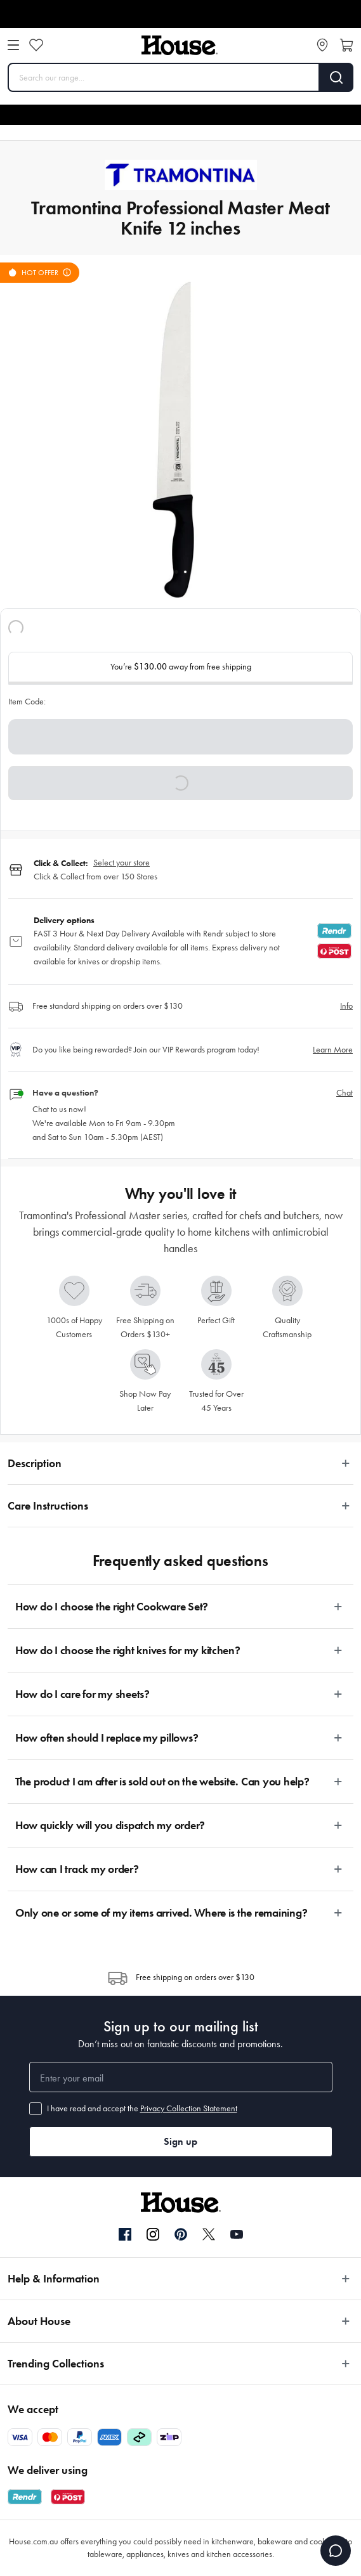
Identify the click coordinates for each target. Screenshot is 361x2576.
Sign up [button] (180, 2141)
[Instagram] (153, 2235)
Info (346, 1005)
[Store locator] (322, 45)
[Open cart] (346, 45)
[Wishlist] (36, 45)
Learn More (333, 1049)
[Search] (336, 77)
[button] (180, 783)
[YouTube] (236, 2234)
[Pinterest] (180, 2234)
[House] (179, 45)
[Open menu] (13, 45)
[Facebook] (125, 2235)
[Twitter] (208, 2234)
